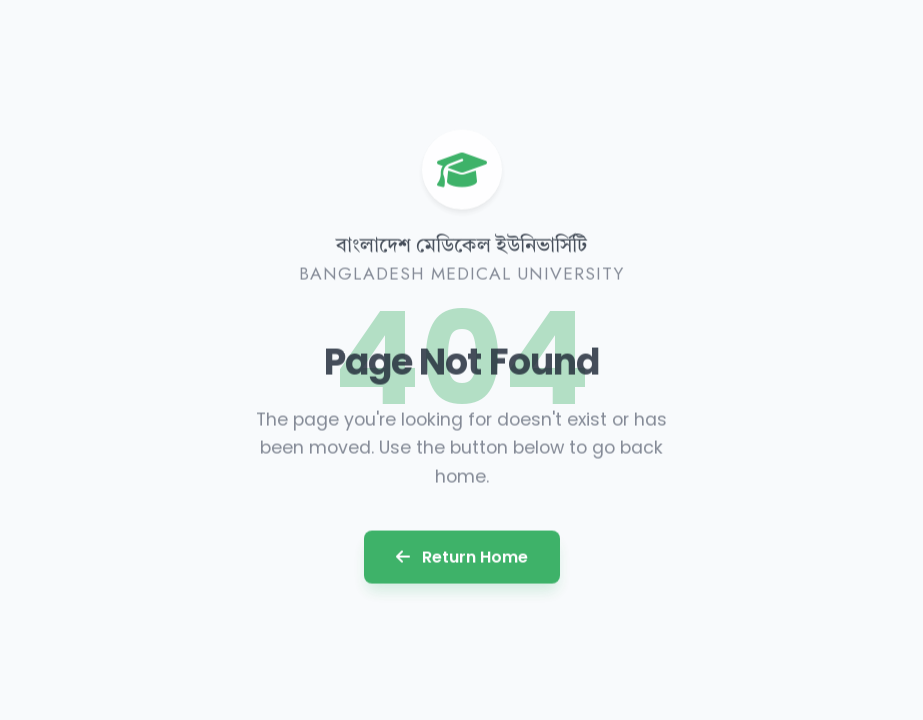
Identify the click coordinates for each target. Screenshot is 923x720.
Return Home (462, 555)
